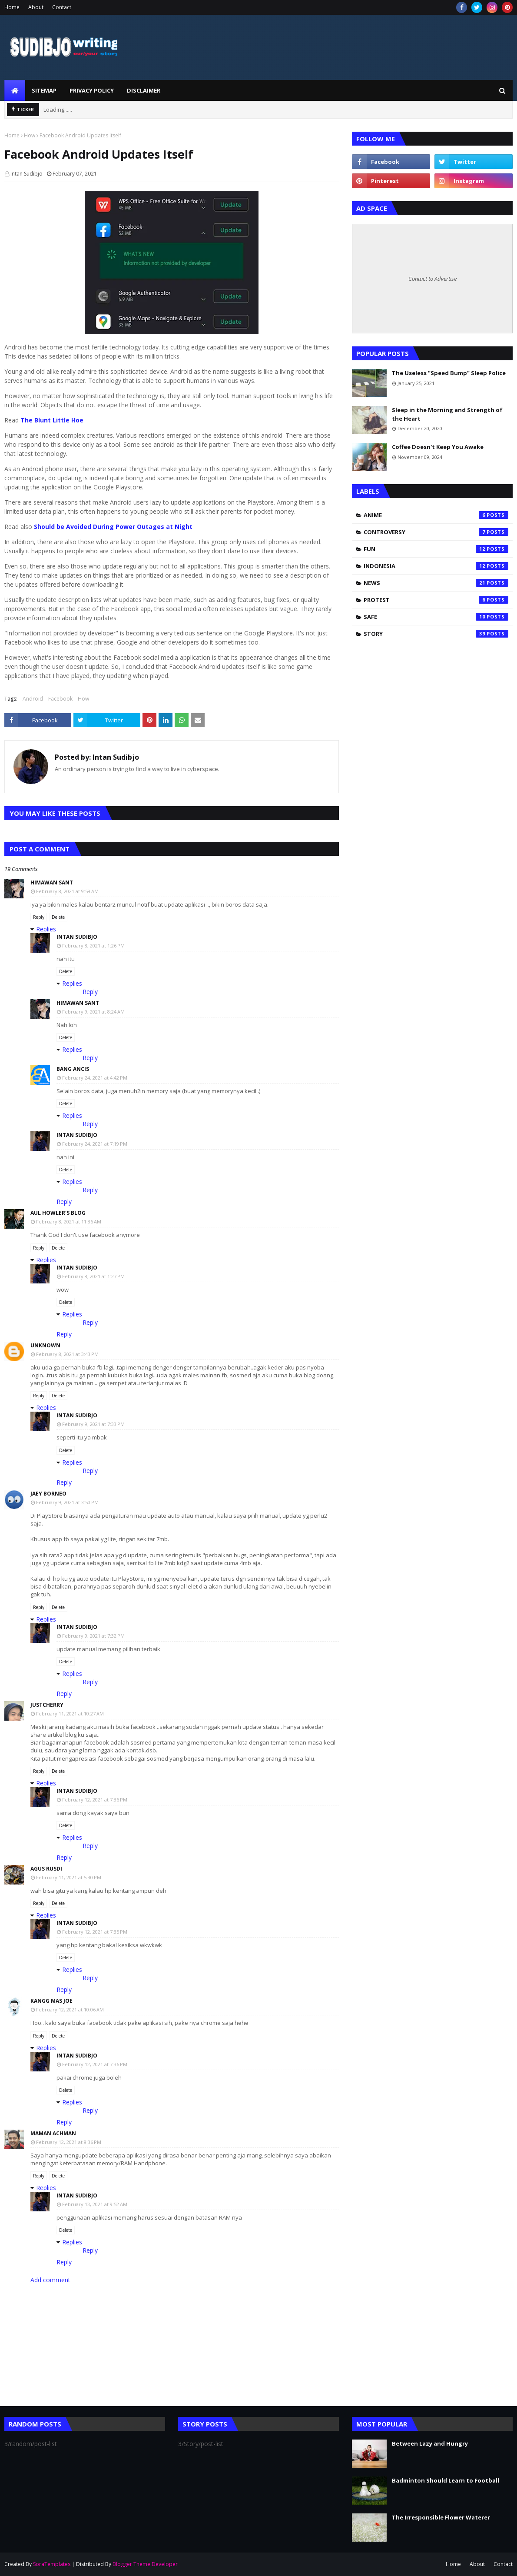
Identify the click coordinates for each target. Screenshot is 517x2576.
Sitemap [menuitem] (44, 90)
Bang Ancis (72, 1069)
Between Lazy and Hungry (430, 2443)
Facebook (60, 698)
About (35, 7)
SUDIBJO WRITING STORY (37, 73)
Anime (436, 515)
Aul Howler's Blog (58, 1213)
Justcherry (46, 1704)
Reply (38, 917)
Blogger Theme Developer (145, 2564)
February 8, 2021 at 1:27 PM (93, 1276)
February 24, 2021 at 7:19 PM (94, 1143)
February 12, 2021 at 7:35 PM (94, 1931)
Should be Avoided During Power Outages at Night (113, 526)
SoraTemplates (51, 2564)
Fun (436, 549)
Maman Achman (53, 2133)
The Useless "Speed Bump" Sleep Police (449, 373)
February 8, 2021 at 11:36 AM (68, 1221)
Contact (61, 7)
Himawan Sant (51, 882)
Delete (58, 917)
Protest (436, 600)
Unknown (45, 1345)
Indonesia (436, 566)
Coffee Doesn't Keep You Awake (438, 447)
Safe (436, 617)
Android (33, 698)
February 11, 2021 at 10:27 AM (70, 1713)
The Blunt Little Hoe (51, 420)
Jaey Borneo (48, 1493)
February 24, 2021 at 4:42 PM (94, 1077)
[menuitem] (14, 90)
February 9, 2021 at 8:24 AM (93, 1011)
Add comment (50, 2280)
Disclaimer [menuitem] (143, 90)
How (29, 135)
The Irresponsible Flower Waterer (441, 2517)
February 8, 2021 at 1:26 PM (93, 945)
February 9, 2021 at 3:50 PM (67, 1502)
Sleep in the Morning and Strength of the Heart (447, 414)
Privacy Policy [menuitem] (92, 90)
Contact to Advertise (432, 279)
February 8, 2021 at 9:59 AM (67, 891)
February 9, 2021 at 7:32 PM (93, 1635)
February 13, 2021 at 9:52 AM (94, 2204)
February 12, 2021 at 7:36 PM (94, 1799)
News (436, 583)
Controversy (436, 532)
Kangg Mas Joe (51, 2000)
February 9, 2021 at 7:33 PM (93, 1424)
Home (12, 7)
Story (436, 634)
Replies (46, 929)
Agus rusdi (46, 1868)
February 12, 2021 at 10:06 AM (70, 2009)
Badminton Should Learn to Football (445, 2480)
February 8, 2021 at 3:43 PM (67, 1354)
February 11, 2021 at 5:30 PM (68, 1877)
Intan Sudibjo (26, 173)
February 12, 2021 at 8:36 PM (68, 2142)
